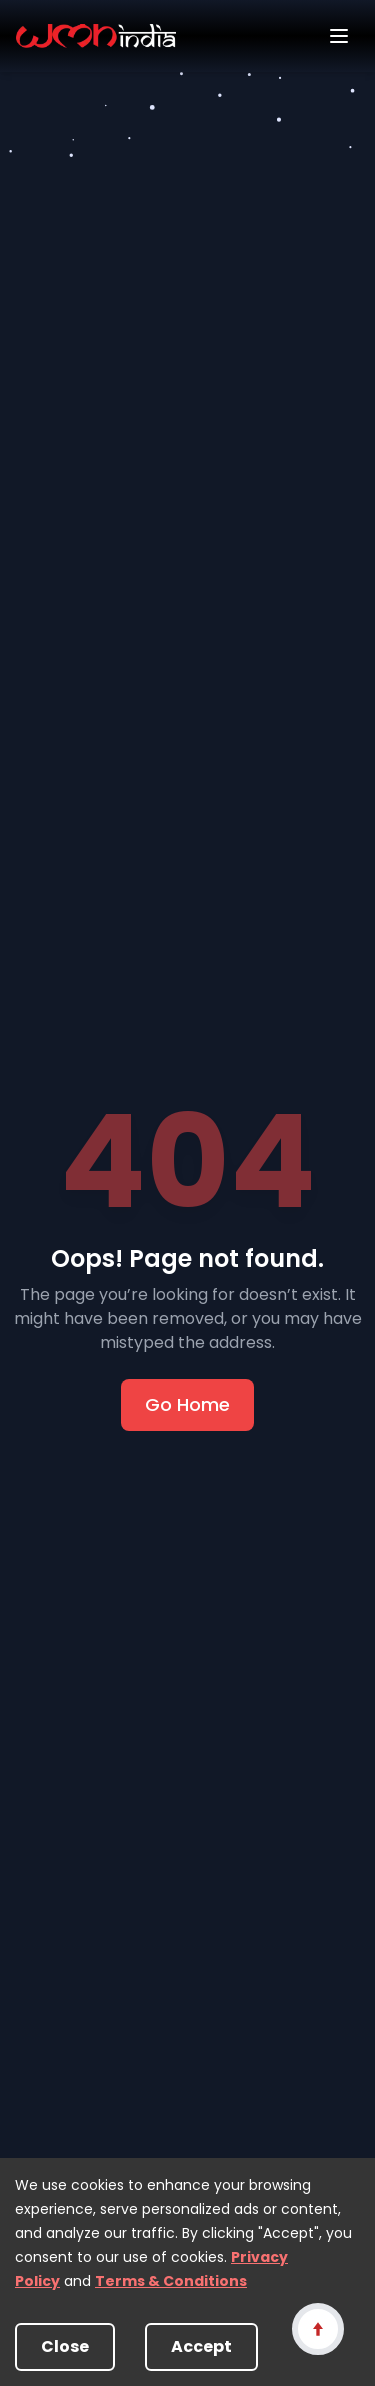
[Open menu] (339, 36)
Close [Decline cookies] (65, 2346)
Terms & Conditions (171, 2281)
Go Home (187, 1404)
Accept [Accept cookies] (201, 2346)
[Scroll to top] (317, 2328)
